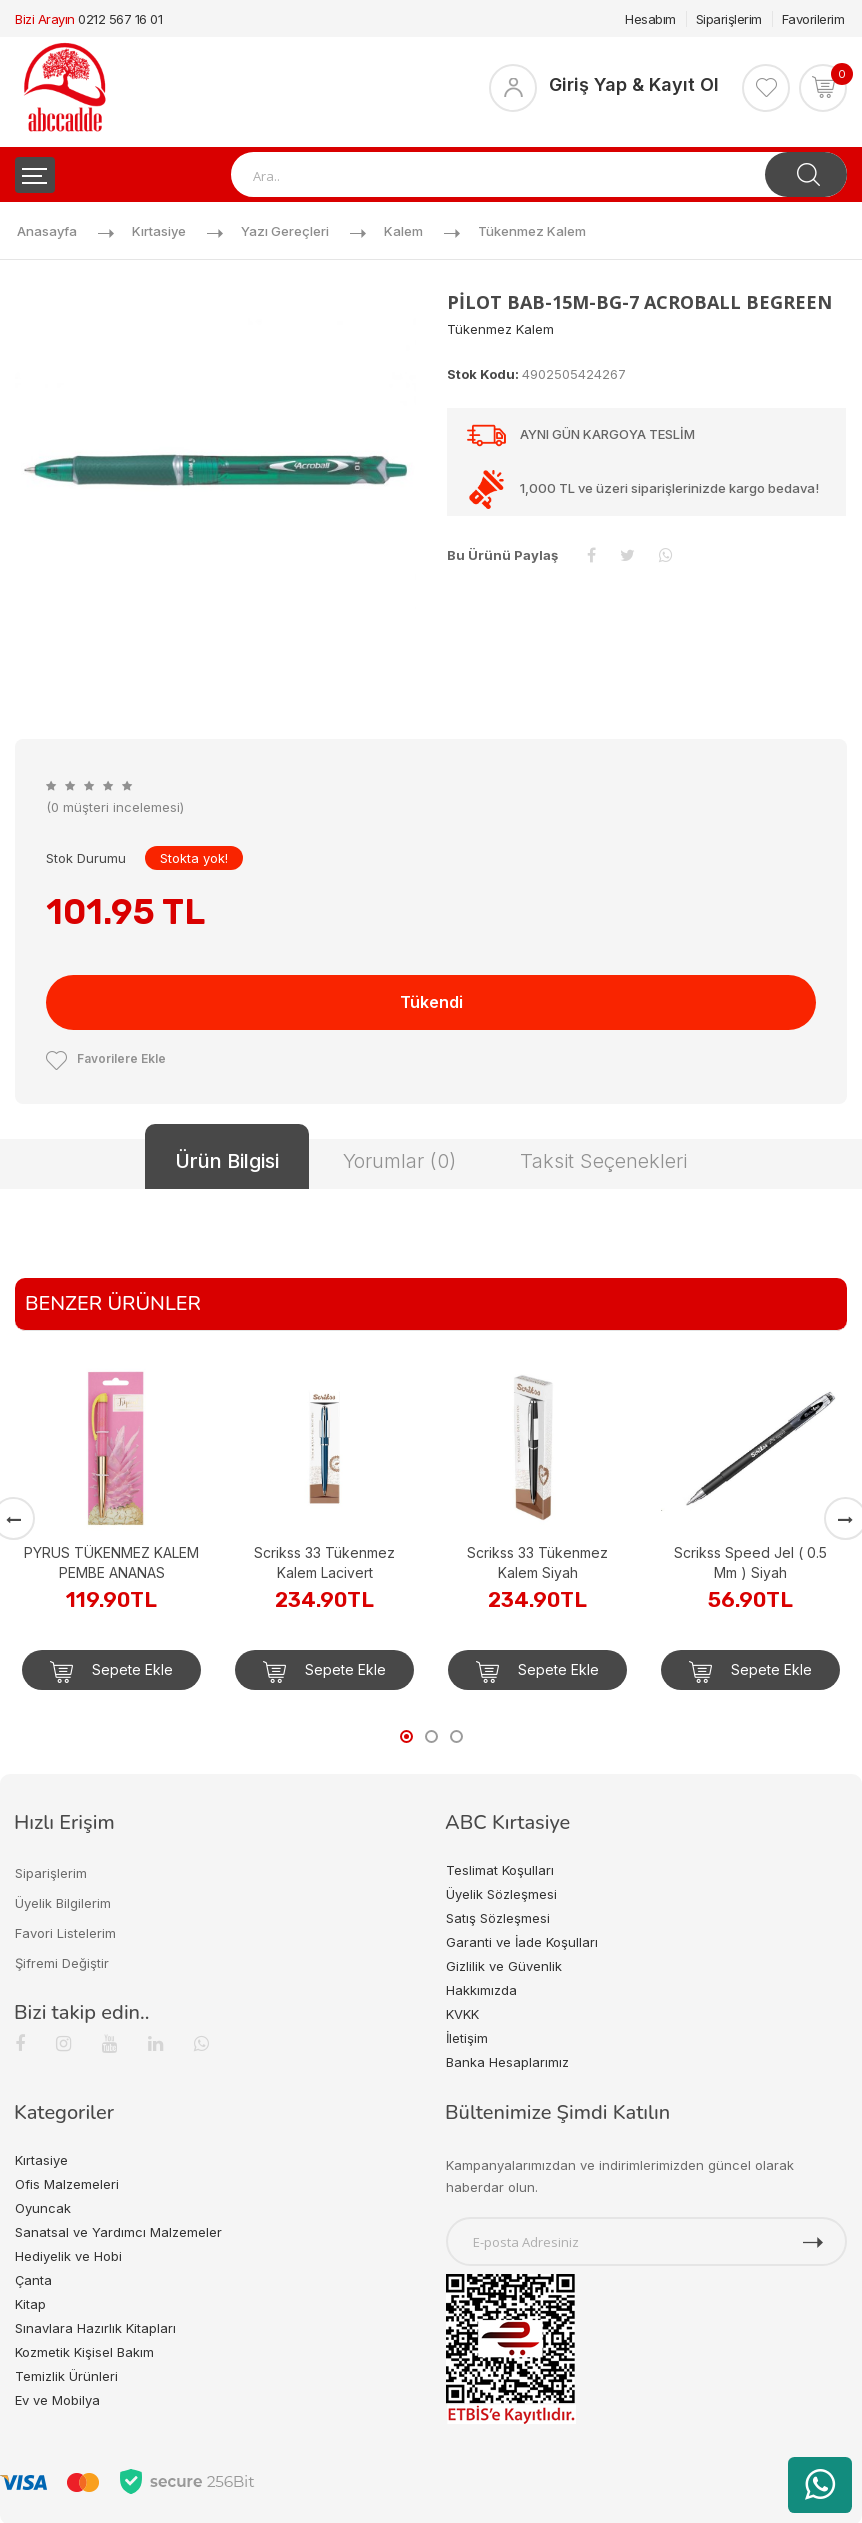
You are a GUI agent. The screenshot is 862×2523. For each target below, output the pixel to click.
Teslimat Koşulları (500, 1870)
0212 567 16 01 (120, 19)
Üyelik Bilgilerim (63, 1903)
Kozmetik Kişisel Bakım (84, 2352)
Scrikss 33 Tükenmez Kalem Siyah (537, 1562)
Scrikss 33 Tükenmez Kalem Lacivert (324, 1562)
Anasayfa (47, 231)
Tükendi (431, 1002)
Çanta (33, 2280)
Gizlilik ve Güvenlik (504, 1966)
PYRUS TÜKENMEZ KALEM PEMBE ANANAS (111, 1562)
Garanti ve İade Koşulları (522, 1942)
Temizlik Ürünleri (66, 2376)
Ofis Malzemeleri (67, 2184)
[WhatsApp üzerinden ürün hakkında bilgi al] (820, 2485)
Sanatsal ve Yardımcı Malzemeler (118, 2232)
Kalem (403, 231)
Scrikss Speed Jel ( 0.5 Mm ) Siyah (750, 1562)
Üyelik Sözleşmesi (501, 1894)
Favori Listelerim (65, 1933)
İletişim (467, 2038)
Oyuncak (43, 2208)
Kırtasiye (159, 231)
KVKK (462, 2014)
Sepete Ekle (111, 1672)
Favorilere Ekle (106, 1058)
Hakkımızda (481, 1990)
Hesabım (650, 19)
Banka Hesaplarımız (507, 2062)
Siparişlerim (729, 19)
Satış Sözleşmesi (498, 1918)
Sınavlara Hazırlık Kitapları (95, 2328)
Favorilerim (813, 19)
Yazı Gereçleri (285, 231)
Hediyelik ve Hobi (68, 2256)
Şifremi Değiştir (62, 1963)
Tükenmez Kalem (532, 231)
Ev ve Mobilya (57, 2400)
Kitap (30, 2304)
